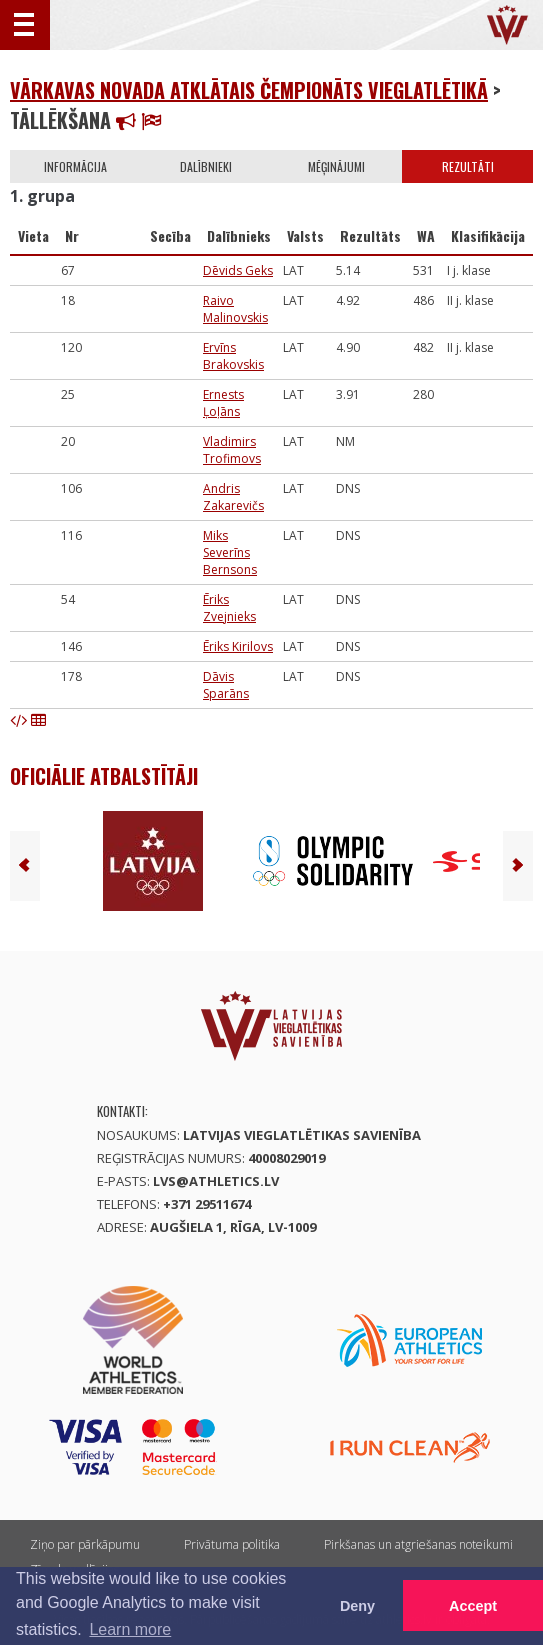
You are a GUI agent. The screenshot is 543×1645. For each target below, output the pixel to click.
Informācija (75, 166)
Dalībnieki (206, 166)
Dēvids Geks (238, 270)
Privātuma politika (232, 1544)
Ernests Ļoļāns (223, 403)
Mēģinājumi (336, 166)
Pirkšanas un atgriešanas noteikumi (418, 1544)
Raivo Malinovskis (235, 309)
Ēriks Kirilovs (238, 646)
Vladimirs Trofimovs (232, 450)
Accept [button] (473, 1606)
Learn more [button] (130, 1629)
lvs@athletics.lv (216, 1181)
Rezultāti (468, 166)
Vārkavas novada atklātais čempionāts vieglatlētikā (249, 90)
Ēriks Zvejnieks (229, 608)
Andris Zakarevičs (233, 497)
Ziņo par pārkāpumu (85, 1544)
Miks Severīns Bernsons (230, 552)
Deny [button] (357, 1606)
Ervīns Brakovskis (233, 356)
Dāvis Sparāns (226, 685)
